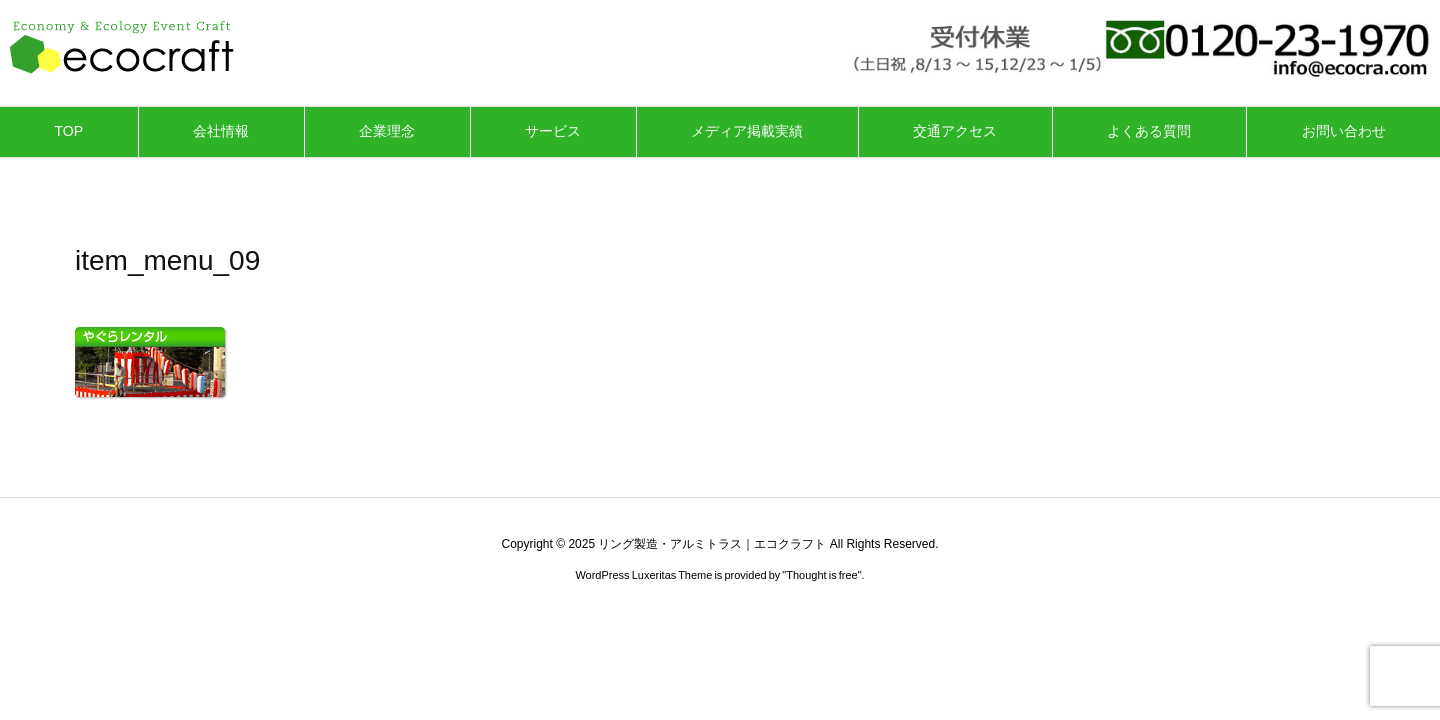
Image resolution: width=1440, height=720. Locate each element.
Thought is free (821, 575)
